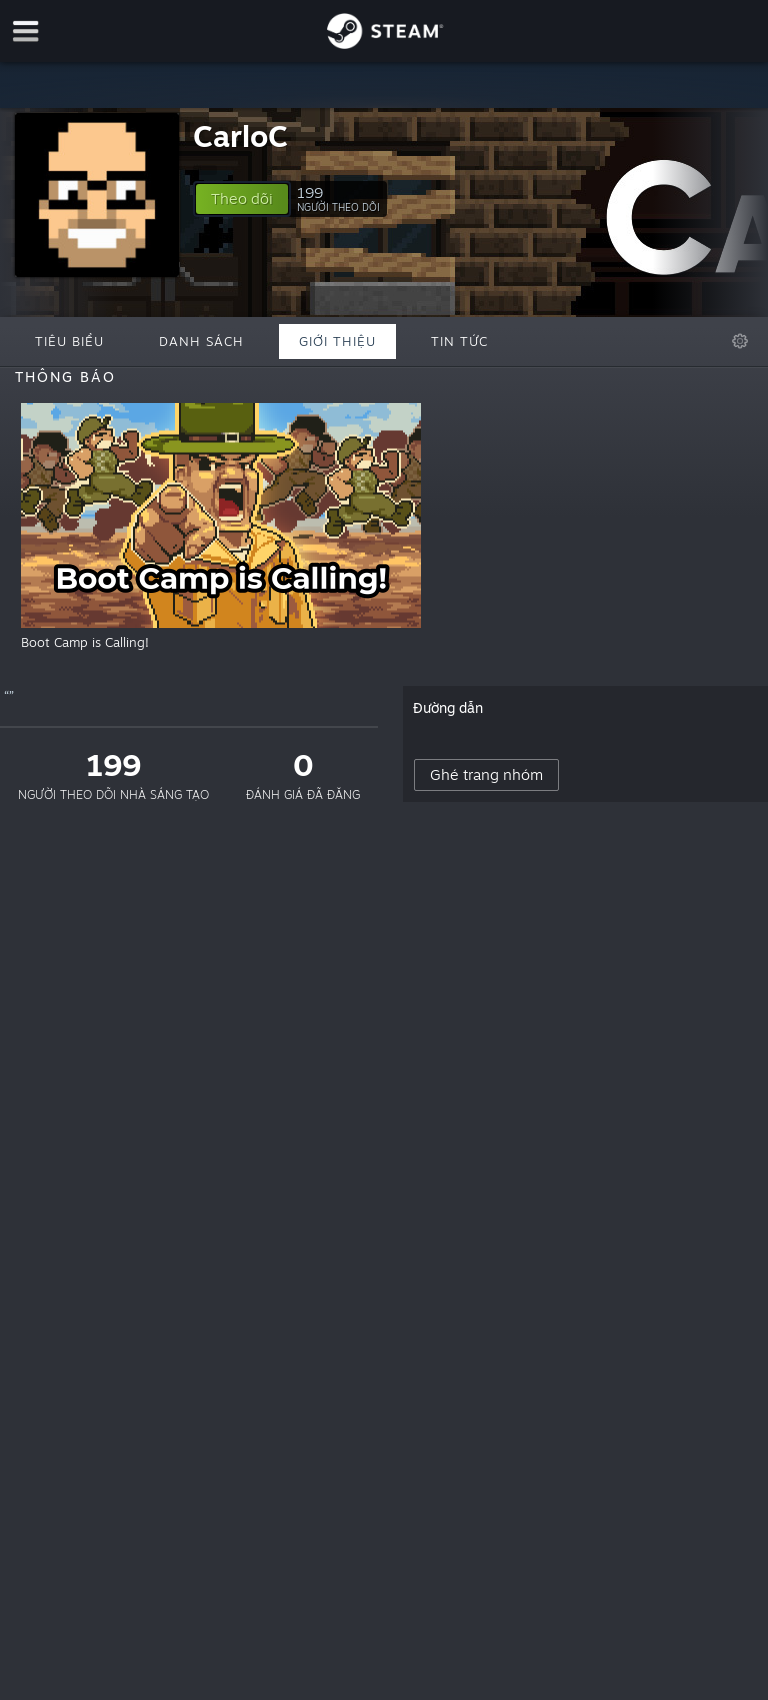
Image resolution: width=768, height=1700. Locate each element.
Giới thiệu (337, 341)
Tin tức (459, 341)
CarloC (240, 135)
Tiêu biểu (69, 341)
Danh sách (201, 341)
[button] (242, 199)
